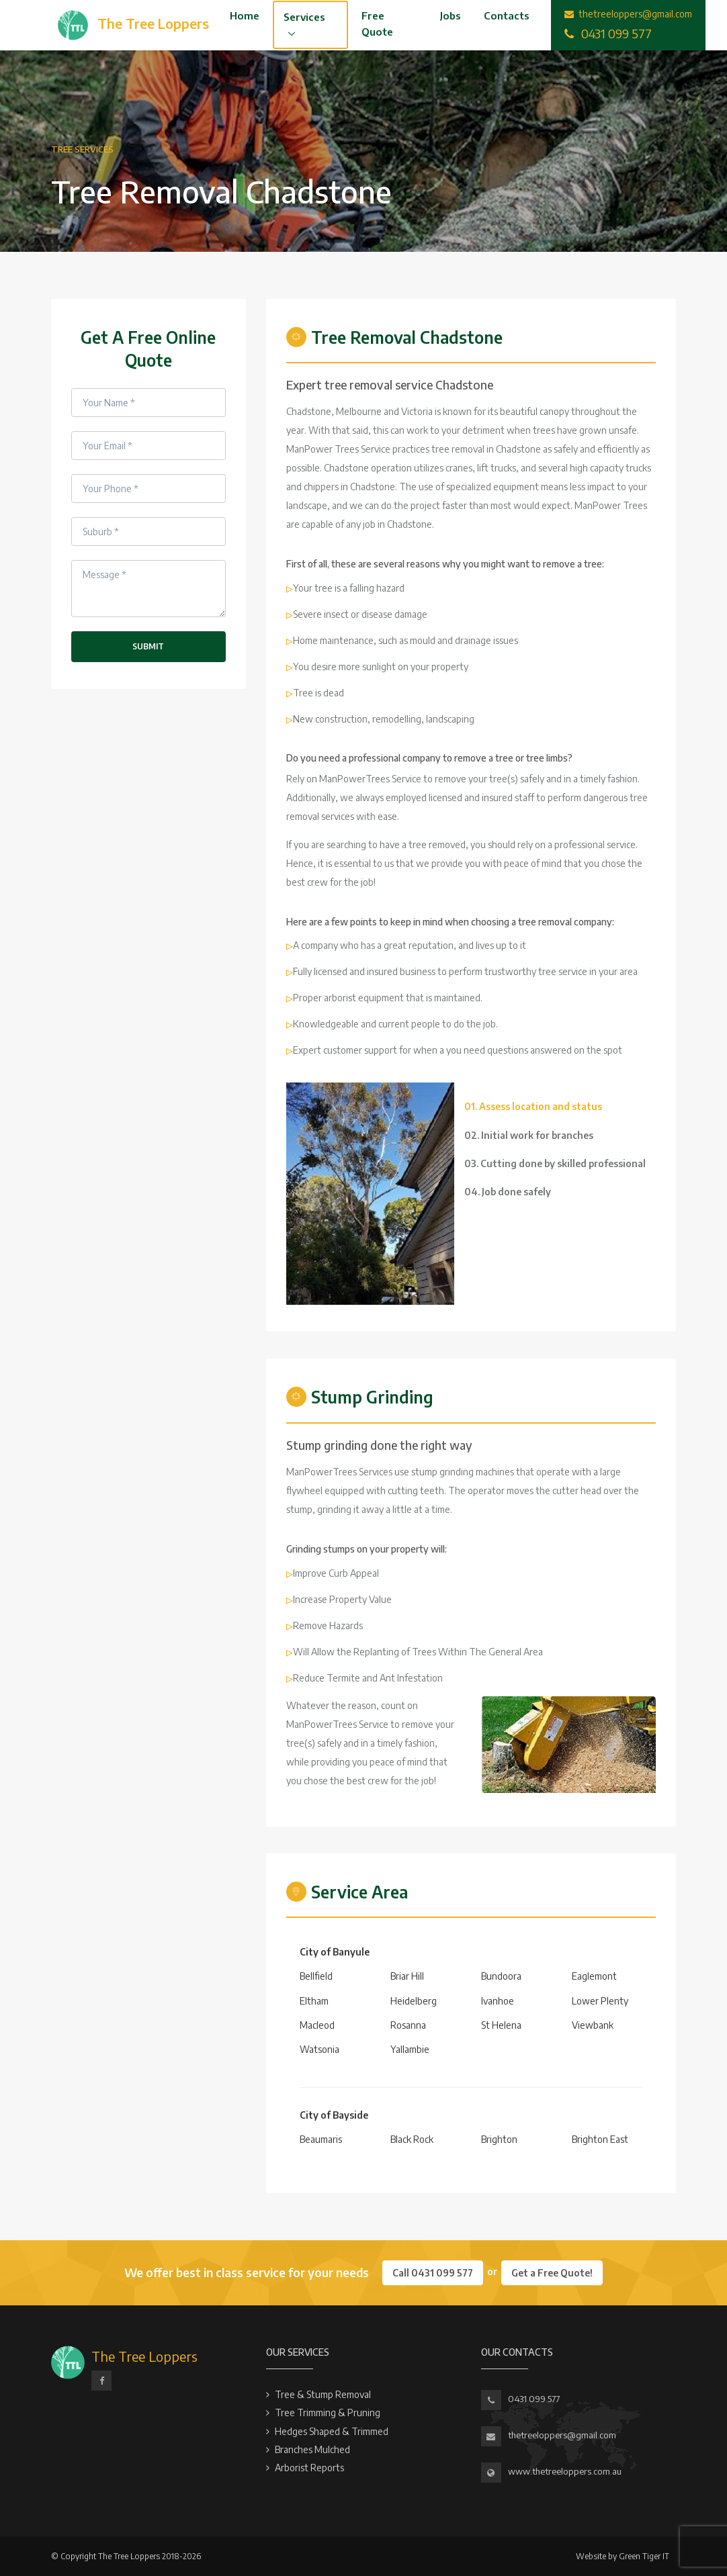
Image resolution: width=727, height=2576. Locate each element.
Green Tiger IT (644, 2556)
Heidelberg (413, 2001)
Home (244, 15)
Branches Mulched (312, 2449)
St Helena (501, 2025)
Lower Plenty (600, 2001)
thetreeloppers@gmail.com (562, 2435)
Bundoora (501, 1976)
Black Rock (411, 2139)
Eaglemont (594, 1976)
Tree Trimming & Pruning (327, 2412)
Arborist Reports (309, 2467)
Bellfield (316, 1976)
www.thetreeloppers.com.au (565, 2471)
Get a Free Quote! (552, 2273)
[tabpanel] (370, 1194)
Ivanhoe (497, 2001)
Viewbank (592, 2025)
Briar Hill (407, 1976)
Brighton (499, 2139)
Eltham (314, 2001)
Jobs (450, 15)
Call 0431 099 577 (432, 2273)
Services (304, 17)
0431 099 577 (534, 2398)
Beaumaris (321, 2139)
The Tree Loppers (144, 2356)
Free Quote (377, 23)
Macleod (317, 2025)
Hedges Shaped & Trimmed (331, 2431)
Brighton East (600, 2139)
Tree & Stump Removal (323, 2394)
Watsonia (319, 2049)
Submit (148, 646)
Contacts (506, 15)
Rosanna (408, 2025)
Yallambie (409, 2049)
